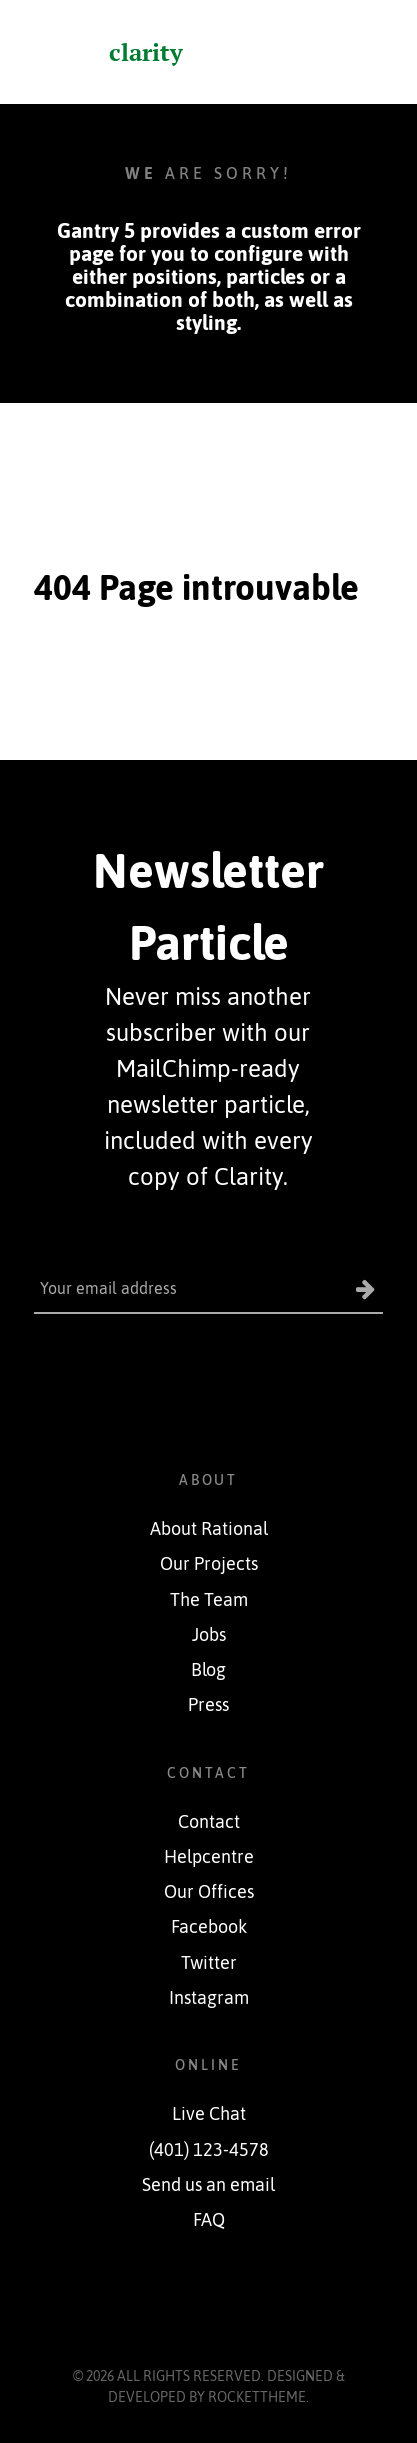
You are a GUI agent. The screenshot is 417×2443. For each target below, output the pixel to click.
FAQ (209, 2220)
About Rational (209, 1529)
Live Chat (209, 2114)
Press (208, 1705)
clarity (146, 52)
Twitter (209, 1963)
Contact (209, 1822)
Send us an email (208, 2185)
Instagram (209, 1998)
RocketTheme (257, 2397)
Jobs (209, 1635)
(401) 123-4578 (209, 2150)
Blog (208, 1670)
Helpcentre (209, 1857)
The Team (209, 1600)
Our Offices (209, 1892)
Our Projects (209, 1564)
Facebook (209, 1927)
